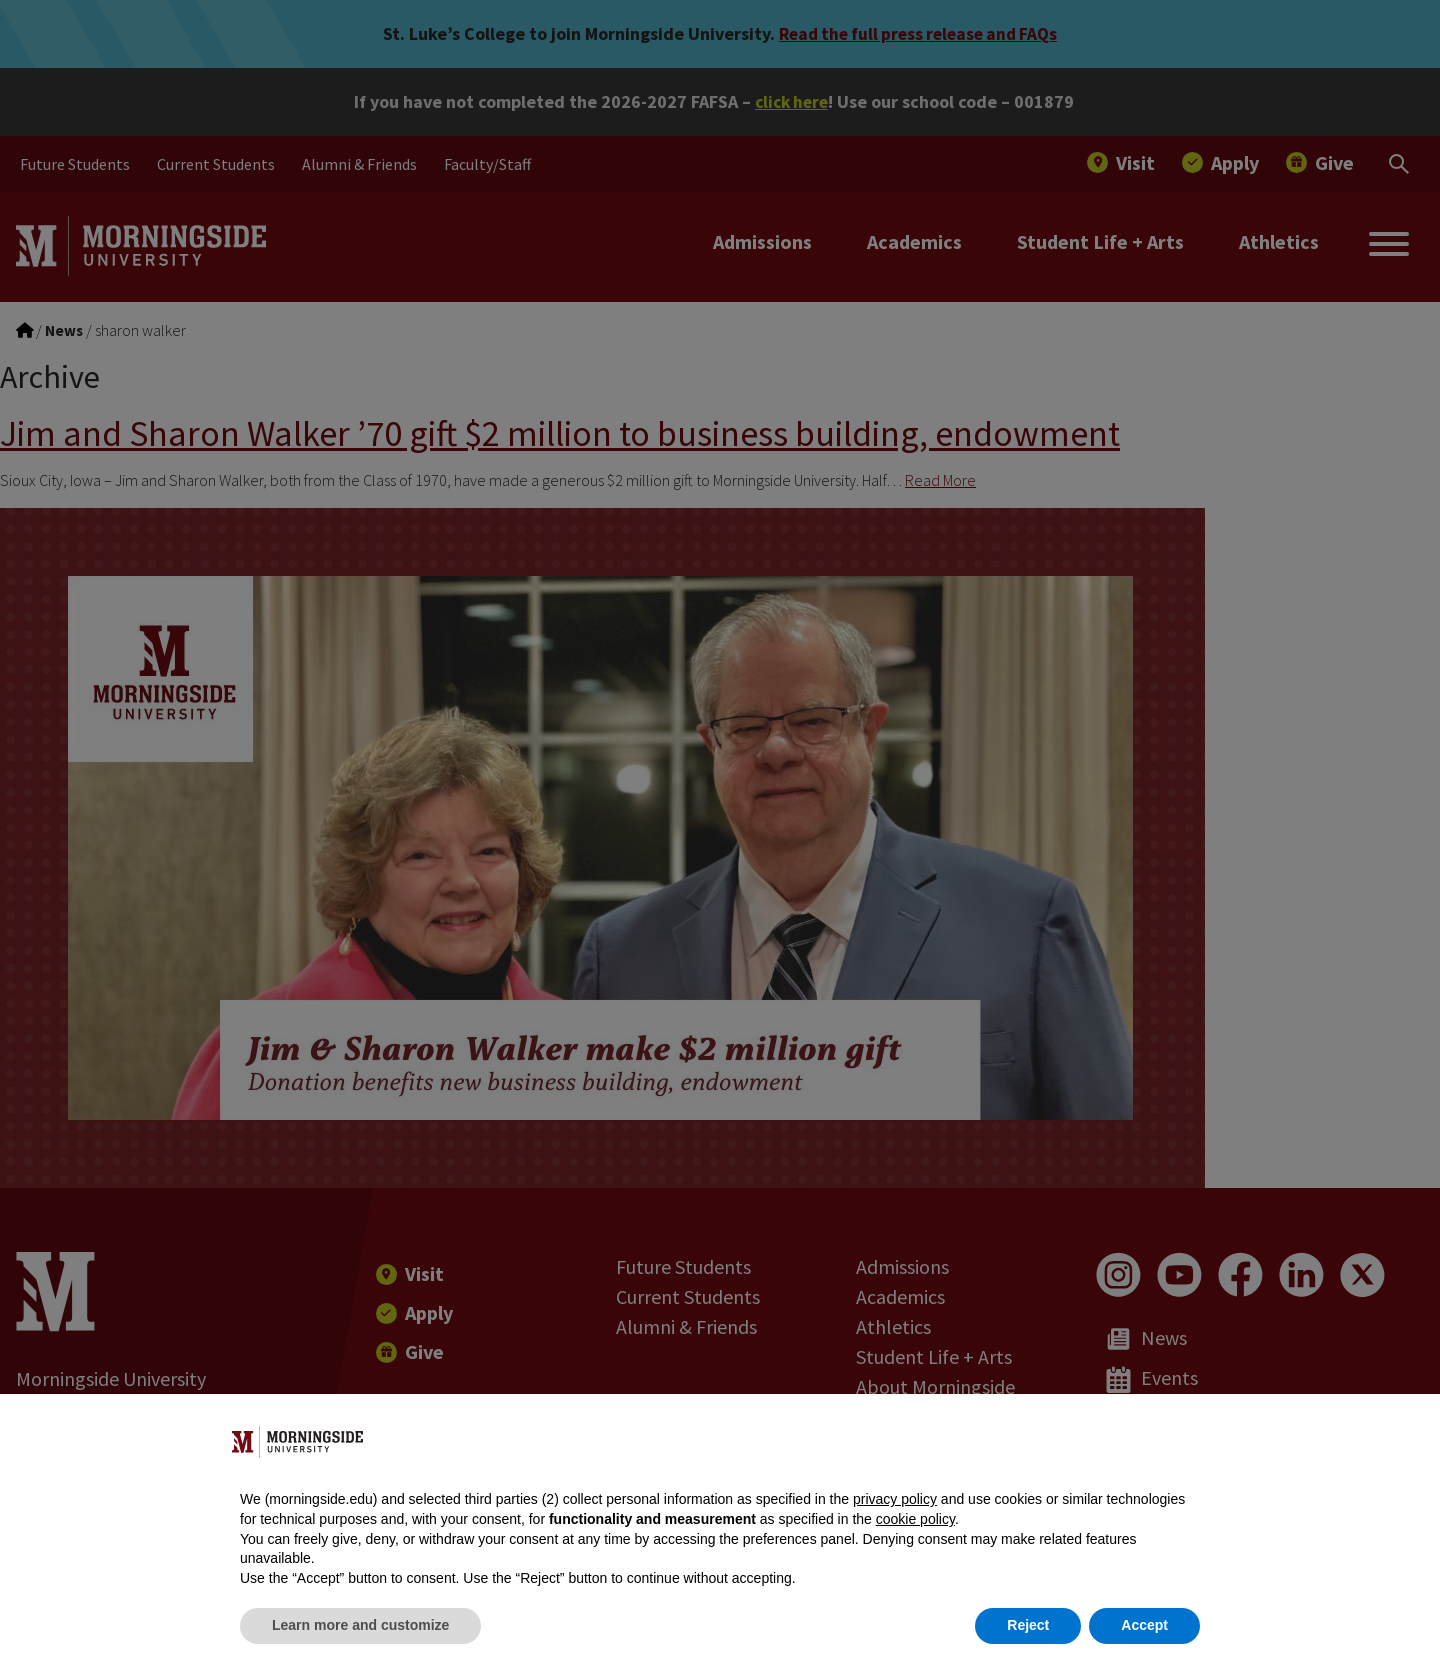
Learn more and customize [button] (360, 1625)
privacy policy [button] (895, 1499)
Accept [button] (1144, 1625)
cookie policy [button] (915, 1519)
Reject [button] (1028, 1625)
